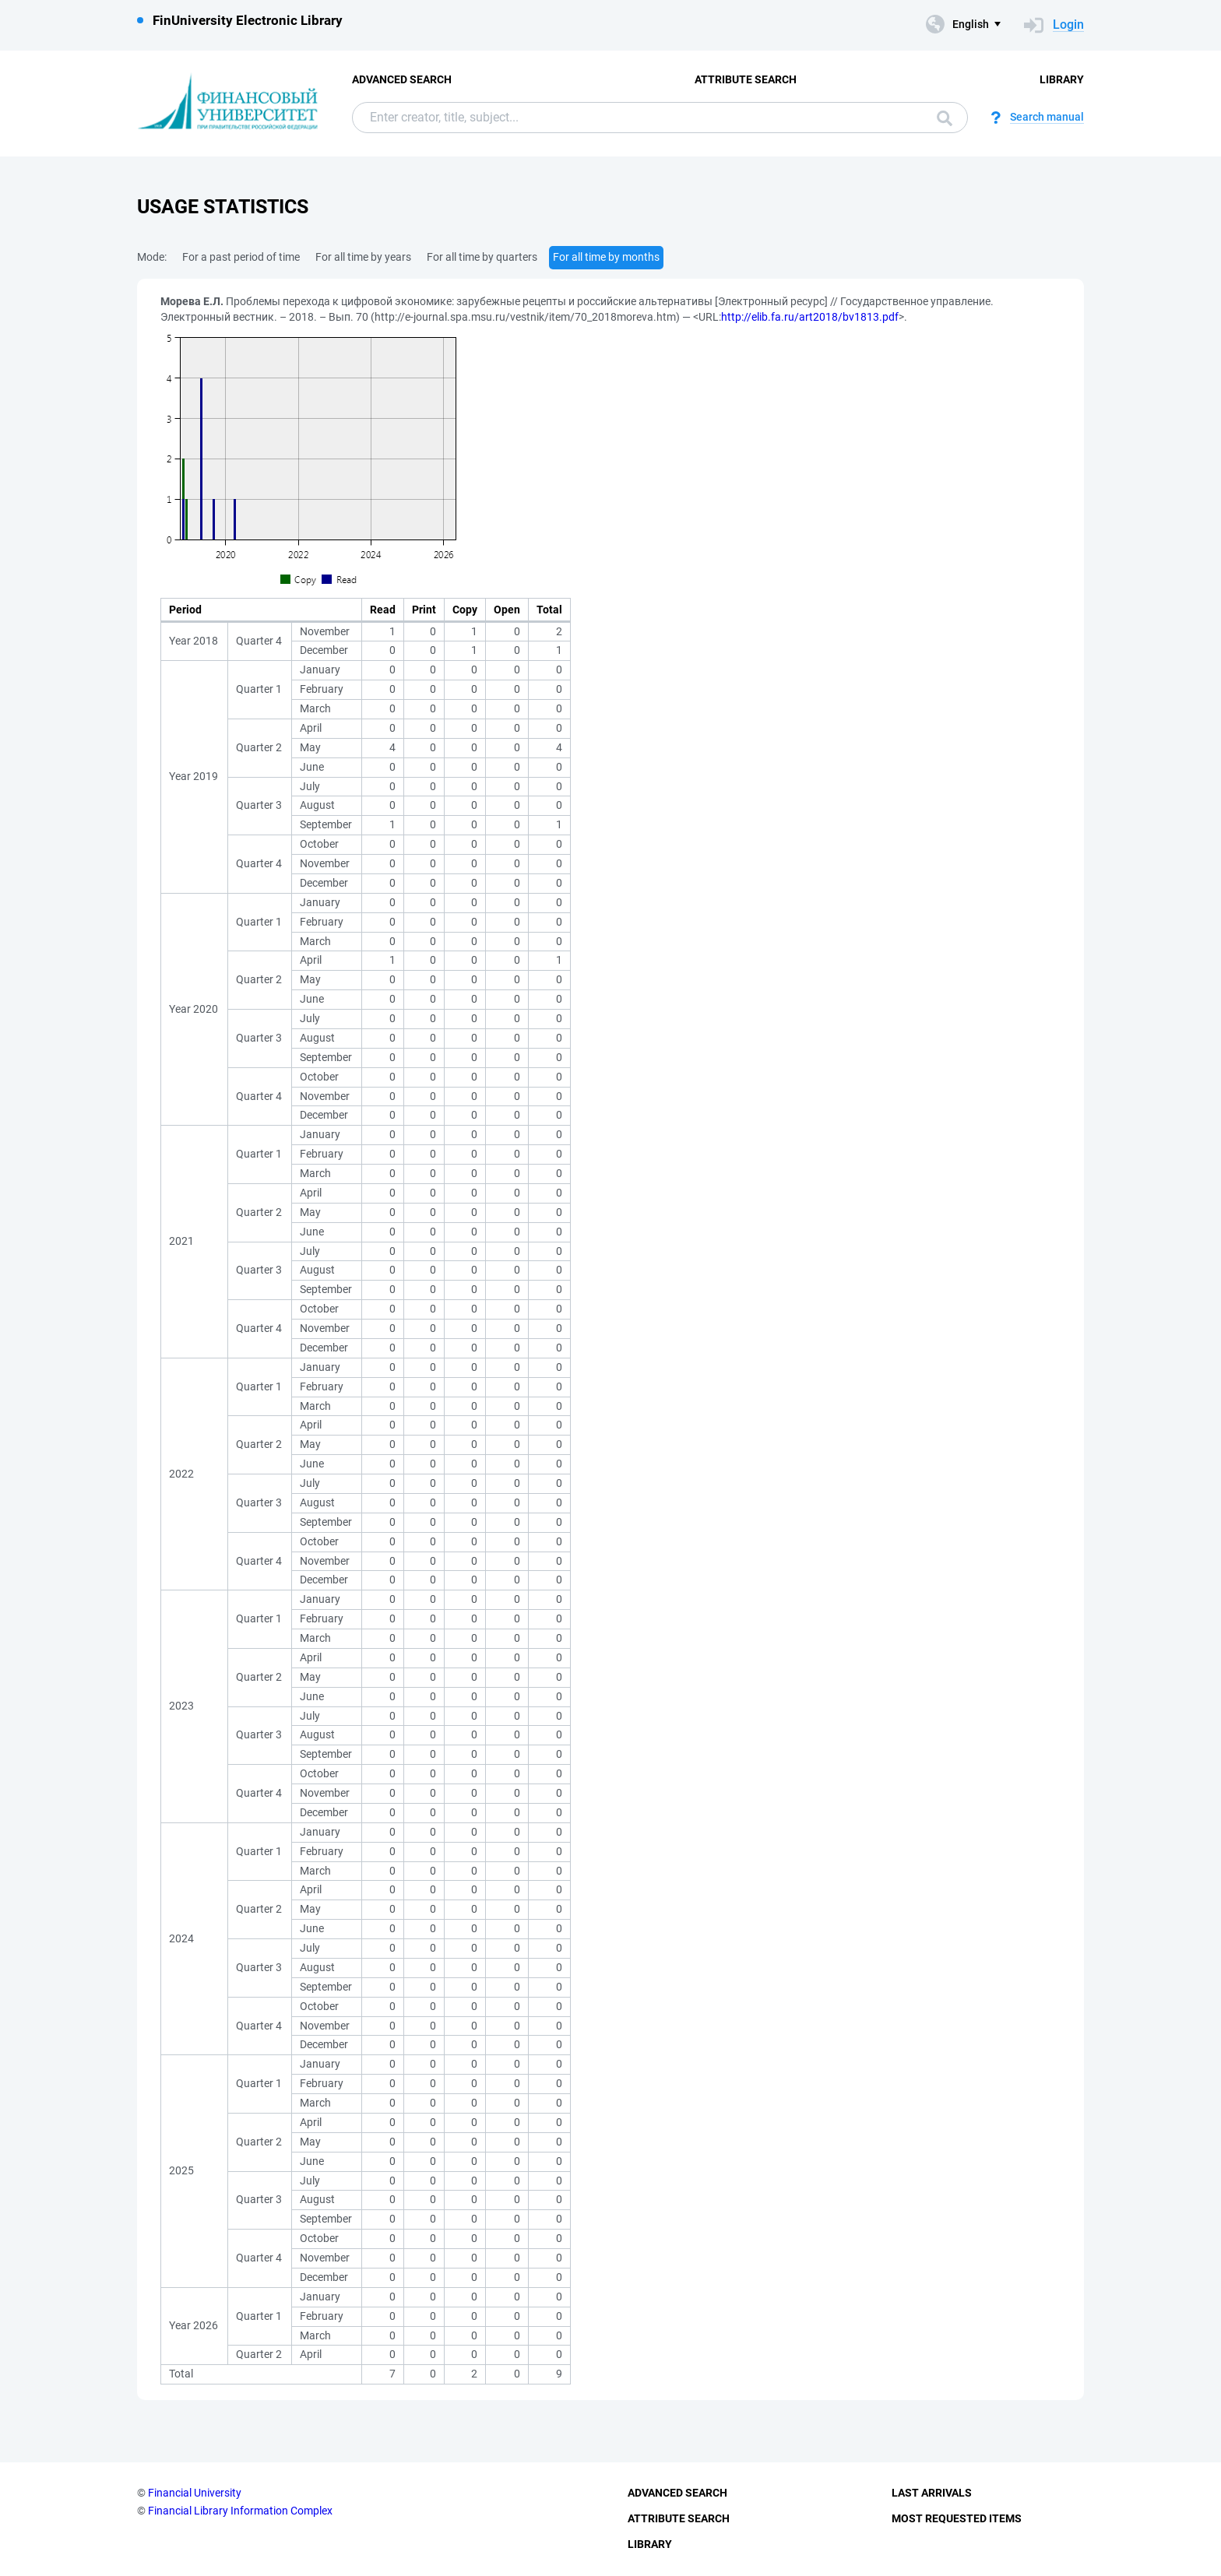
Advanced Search (402, 79)
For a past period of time (241, 257)
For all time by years (363, 257)
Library (1062, 79)
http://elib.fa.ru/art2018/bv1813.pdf (810, 317)
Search (944, 118)
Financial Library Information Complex (240, 2510)
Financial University (194, 2492)
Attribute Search (746, 79)
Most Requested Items (957, 2518)
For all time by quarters (482, 257)
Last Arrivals (932, 2492)
